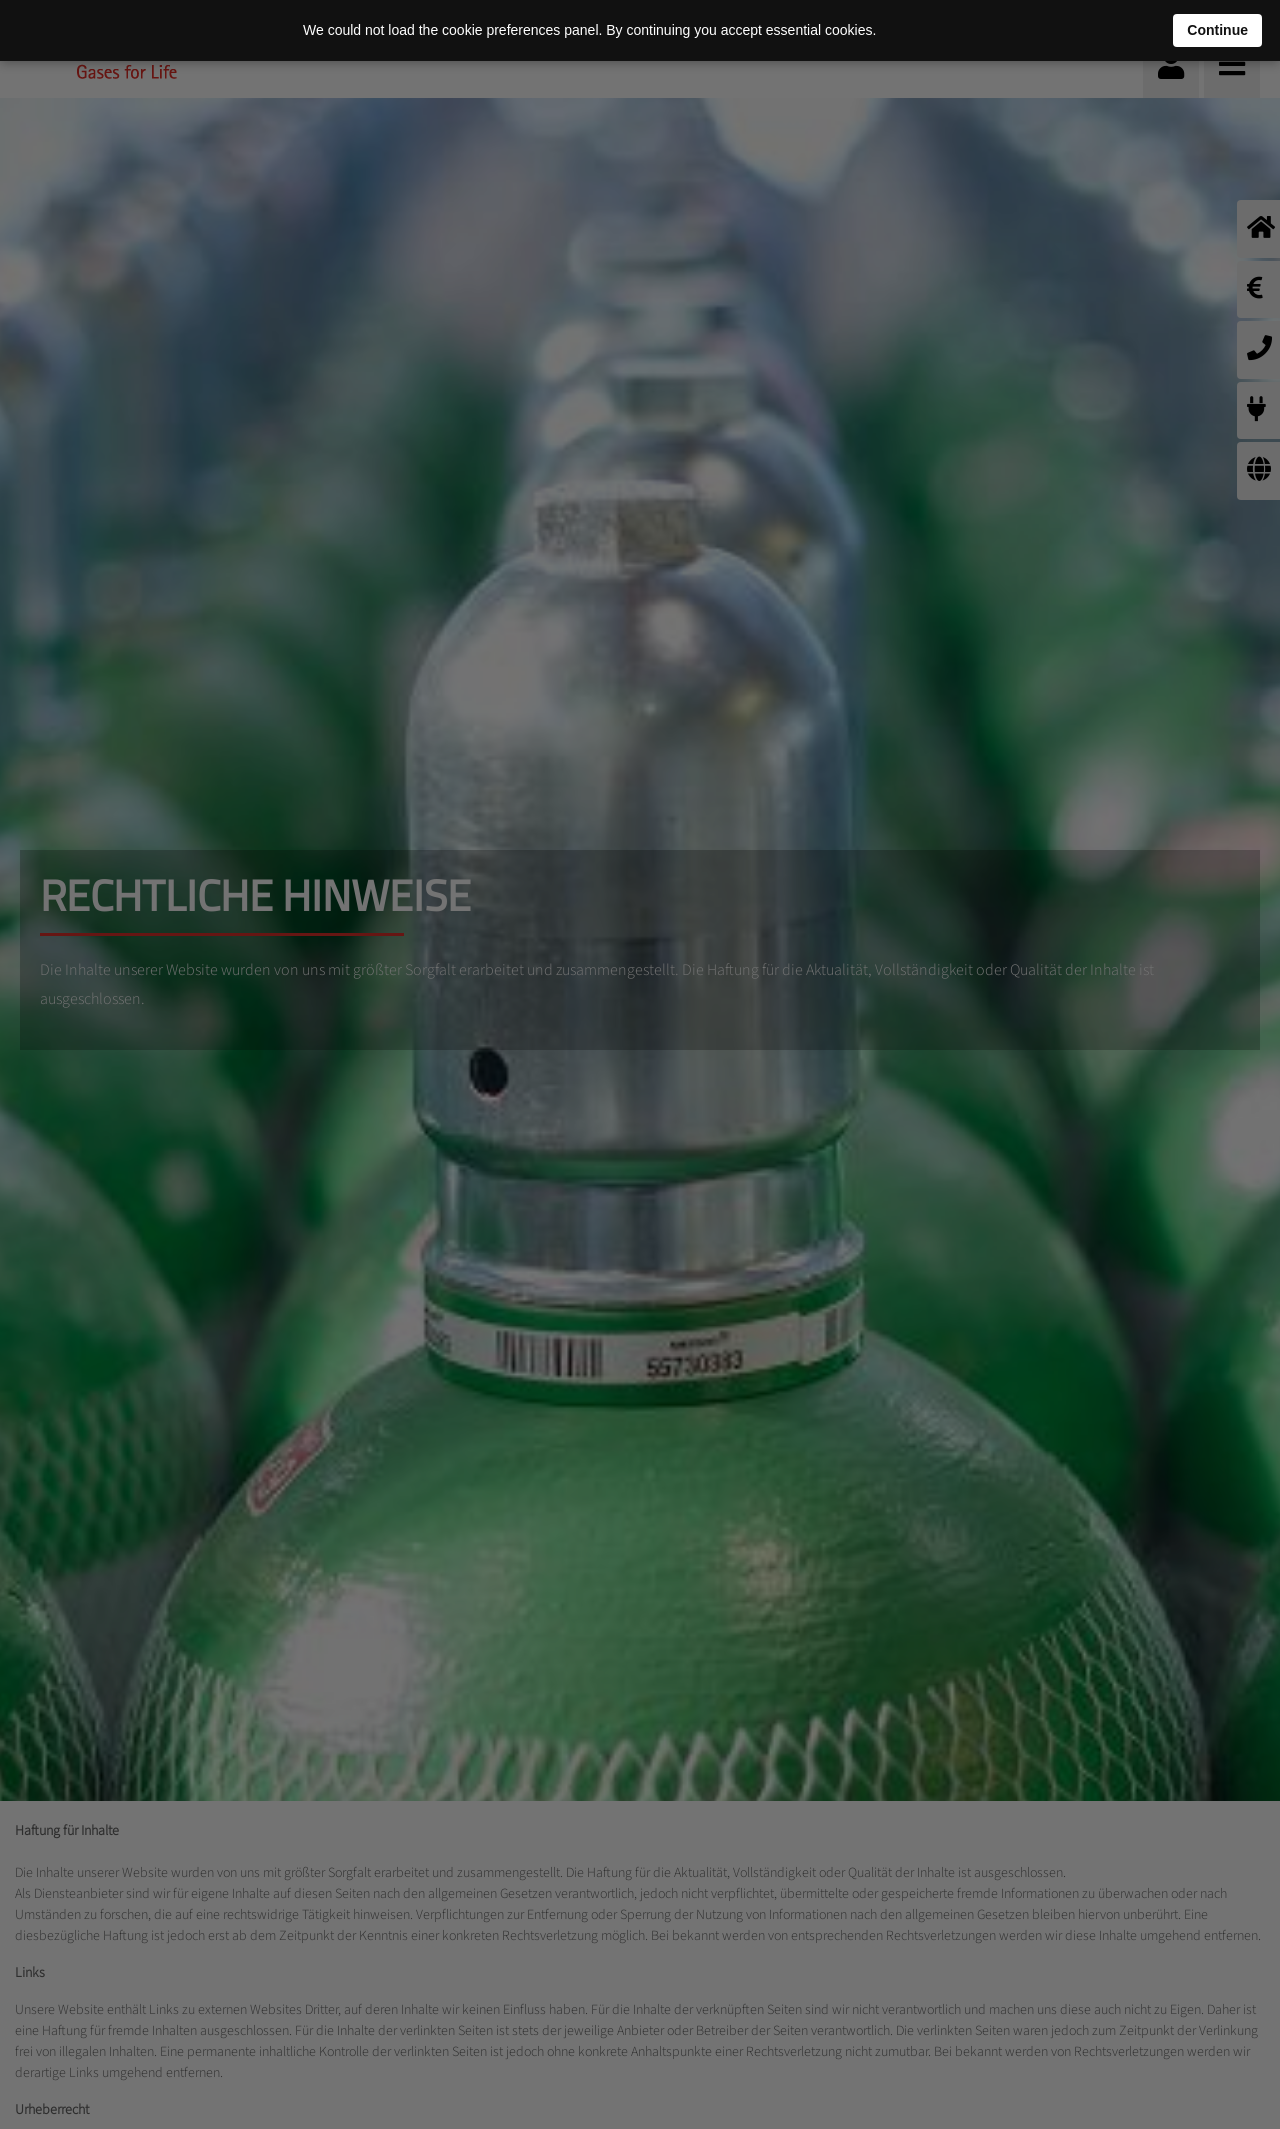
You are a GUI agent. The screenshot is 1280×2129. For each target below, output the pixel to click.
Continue (1217, 30)
